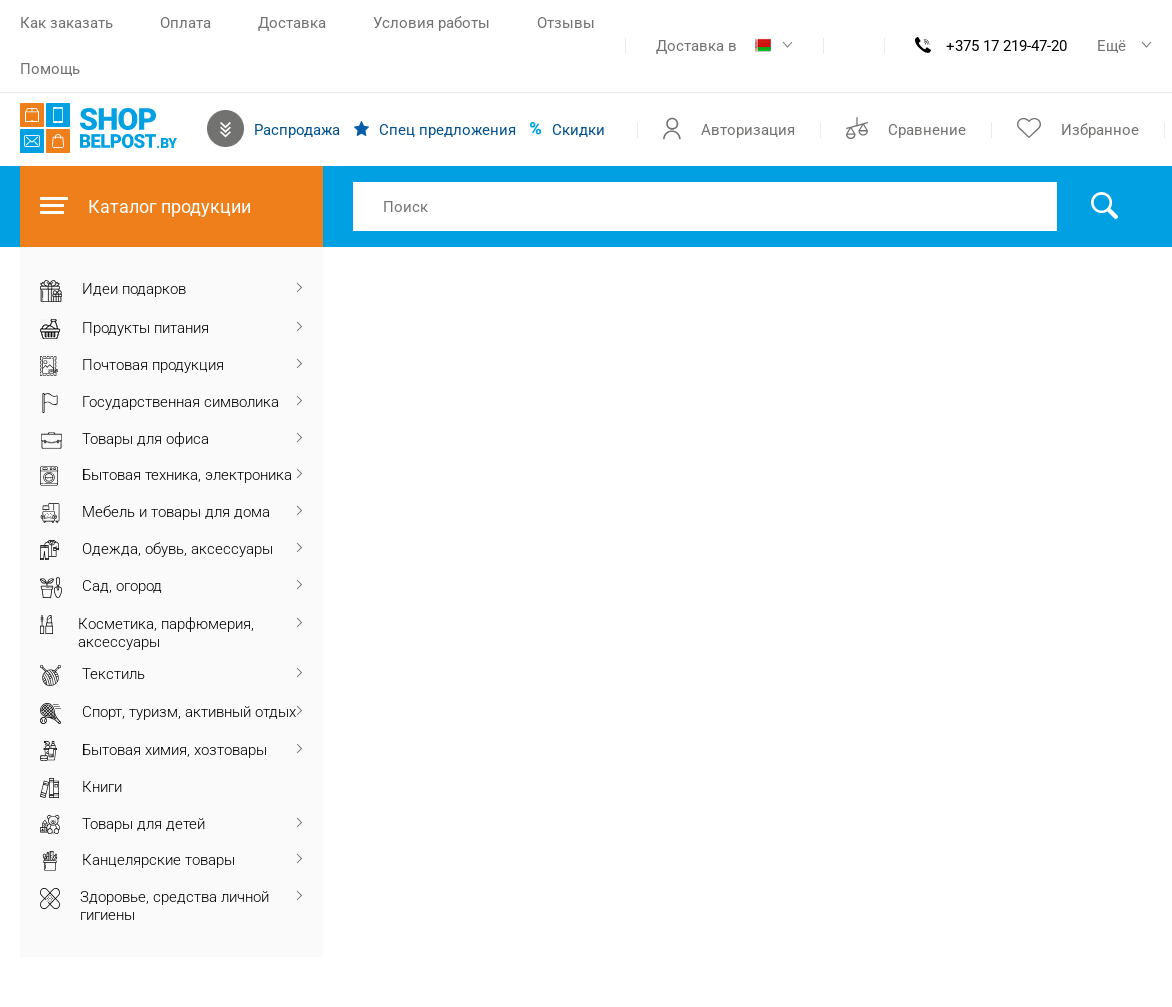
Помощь (50, 69)
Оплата (185, 23)
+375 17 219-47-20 (1006, 46)
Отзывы (566, 23)
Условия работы (431, 23)
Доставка (292, 23)
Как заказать (66, 23)
